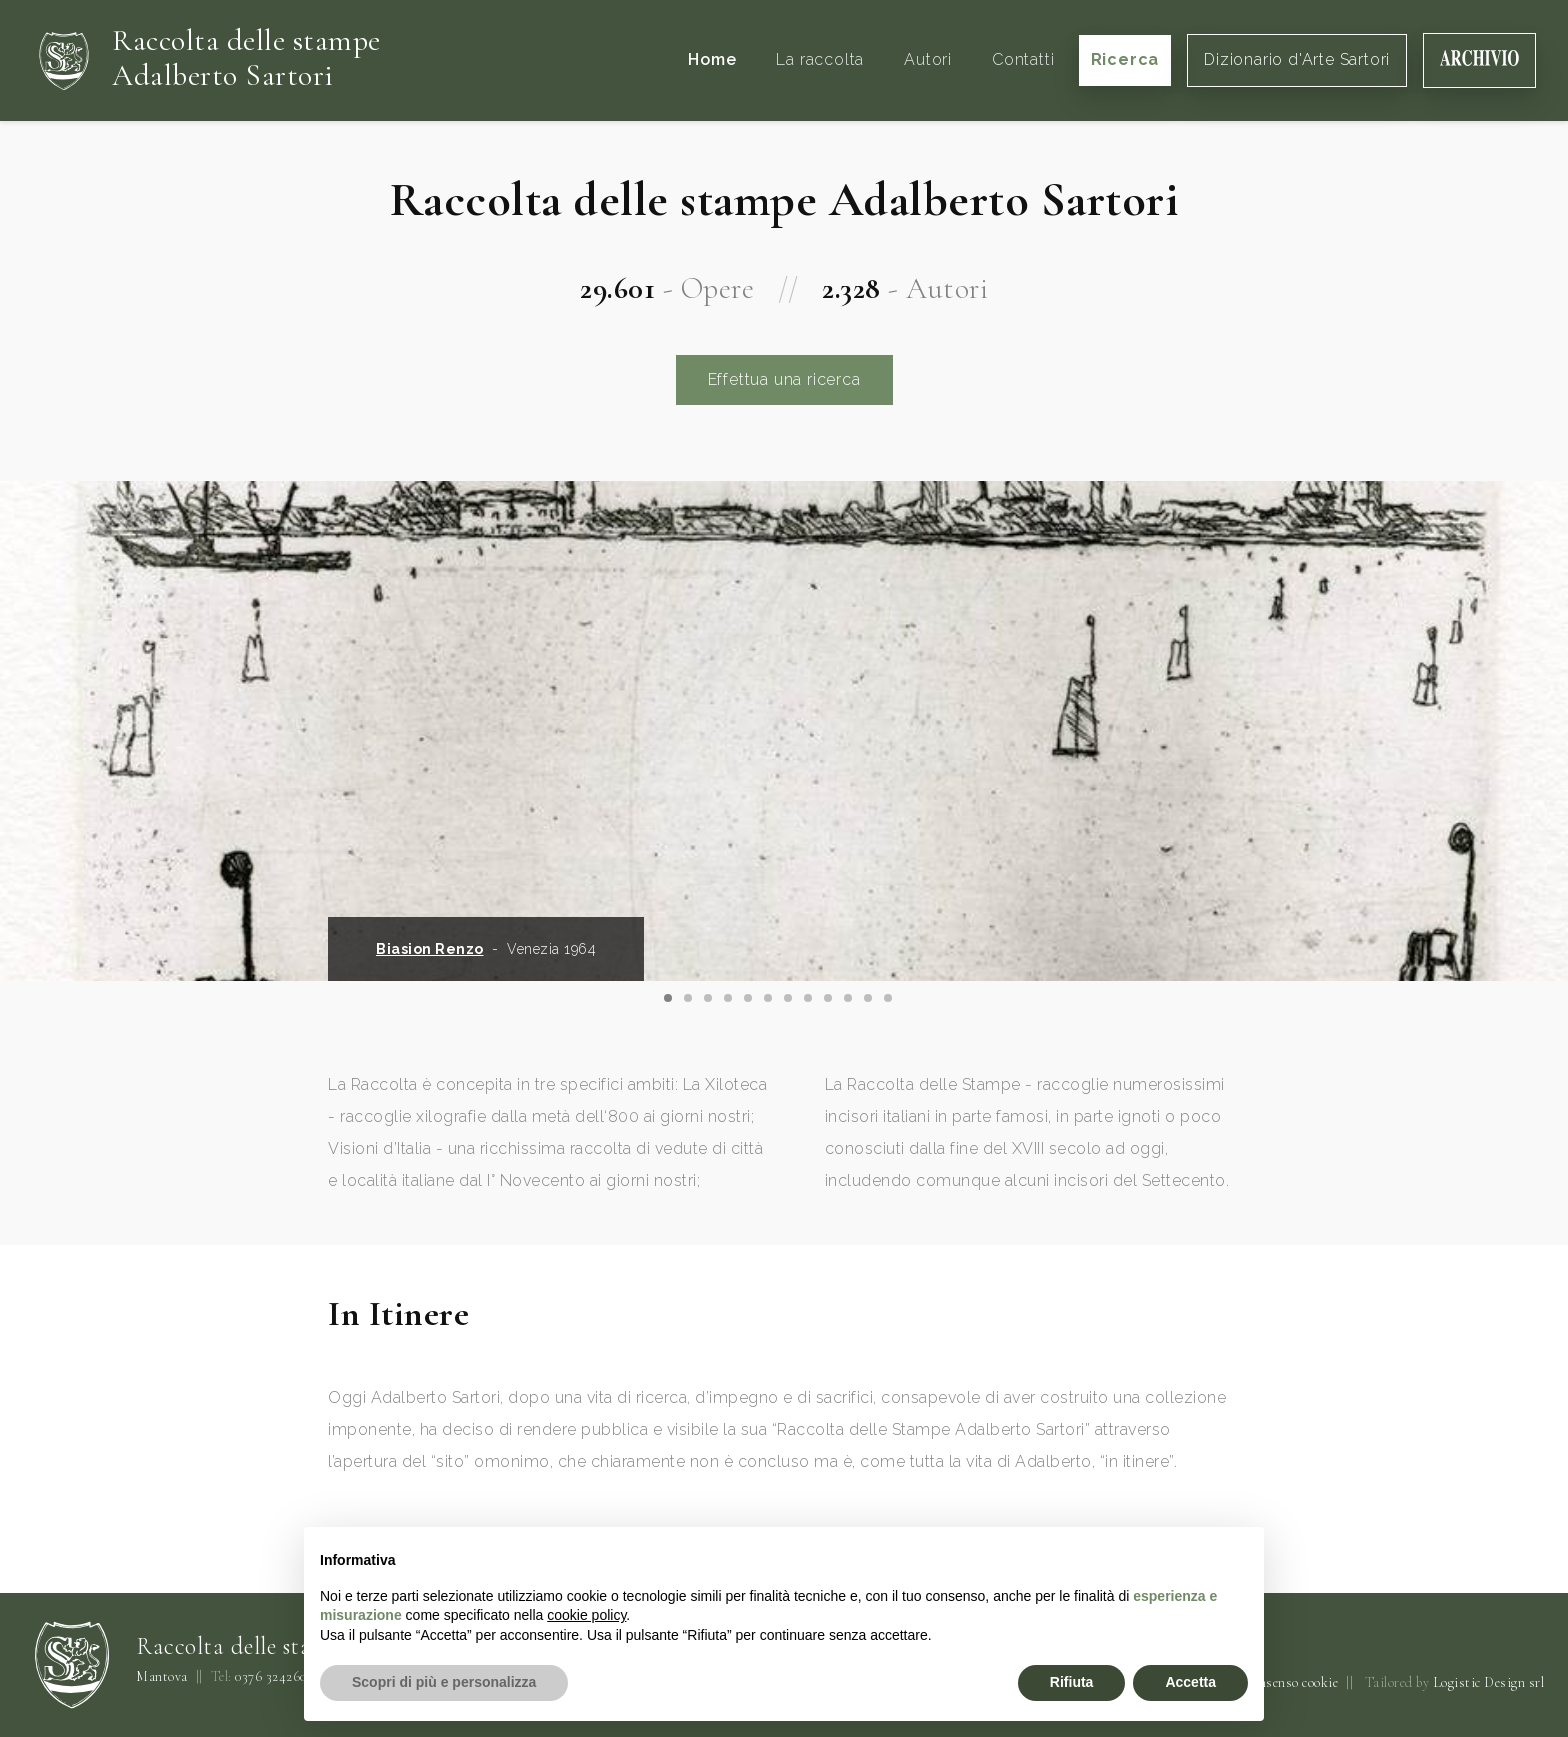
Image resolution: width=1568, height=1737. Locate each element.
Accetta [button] (1190, 1682)
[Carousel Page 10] (848, 998)
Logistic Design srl (1489, 1682)
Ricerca (1125, 59)
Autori (928, 59)
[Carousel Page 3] (708, 998)
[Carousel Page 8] (808, 998)
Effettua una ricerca (784, 379)
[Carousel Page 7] (788, 998)
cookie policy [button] (586, 1615)
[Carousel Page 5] (748, 998)
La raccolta (820, 59)
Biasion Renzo (430, 949)
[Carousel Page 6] (768, 998)
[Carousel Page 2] (688, 998)
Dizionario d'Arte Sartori (1297, 59)
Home (712, 59)
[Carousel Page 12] (888, 998)
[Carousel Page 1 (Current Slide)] (668, 998)
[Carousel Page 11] (868, 998)
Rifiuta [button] (1072, 1682)
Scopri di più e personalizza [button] (444, 1682)
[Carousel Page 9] (828, 998)
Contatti (1023, 59)
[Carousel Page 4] (728, 998)
